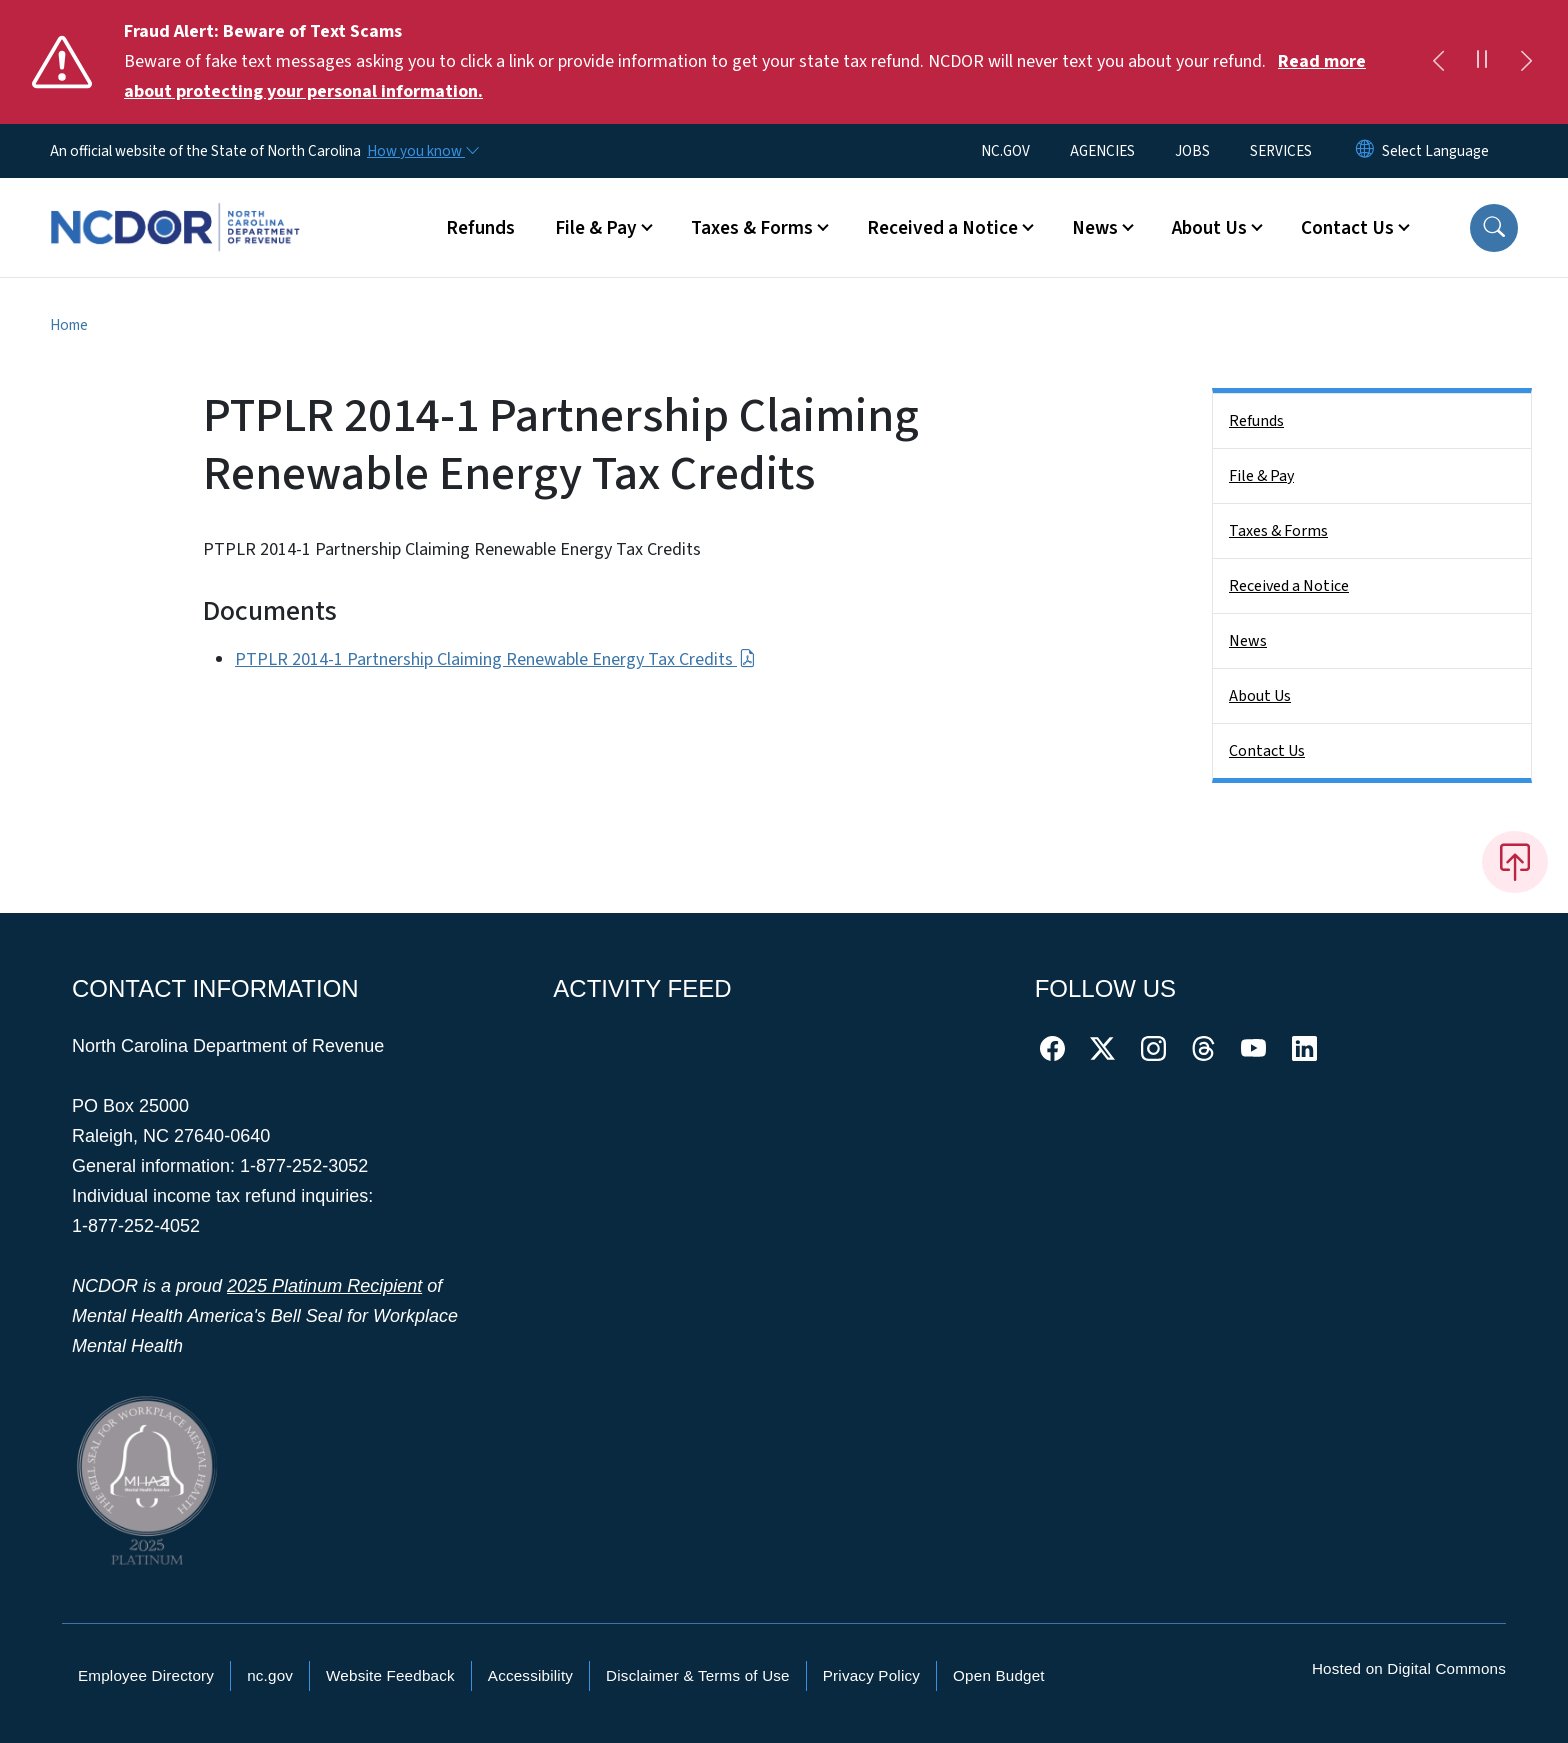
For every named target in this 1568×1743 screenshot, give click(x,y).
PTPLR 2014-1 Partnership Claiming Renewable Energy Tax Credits (495, 659)
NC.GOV (1005, 151)
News (1248, 641)
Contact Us (1267, 751)
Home (69, 325)
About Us (1260, 696)
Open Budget (999, 1675)
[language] (1435, 151)
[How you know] (422, 151)
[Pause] (1482, 62)
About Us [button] (1209, 228)
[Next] (1526, 62)
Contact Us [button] (1347, 228)
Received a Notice (1289, 586)
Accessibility (530, 1675)
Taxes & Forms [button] (752, 228)
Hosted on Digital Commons (1409, 1668)
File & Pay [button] (596, 228)
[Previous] (1438, 62)
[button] (1494, 228)
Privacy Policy (871, 1675)
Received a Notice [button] (942, 228)
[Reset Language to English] (1365, 151)
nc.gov (270, 1675)
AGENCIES (1102, 151)
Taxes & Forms (1278, 531)
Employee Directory (146, 1675)
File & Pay (1261, 476)
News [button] (1095, 228)
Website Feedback (390, 1675)
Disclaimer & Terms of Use (698, 1675)
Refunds (480, 228)
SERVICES (1281, 151)
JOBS (1192, 151)
